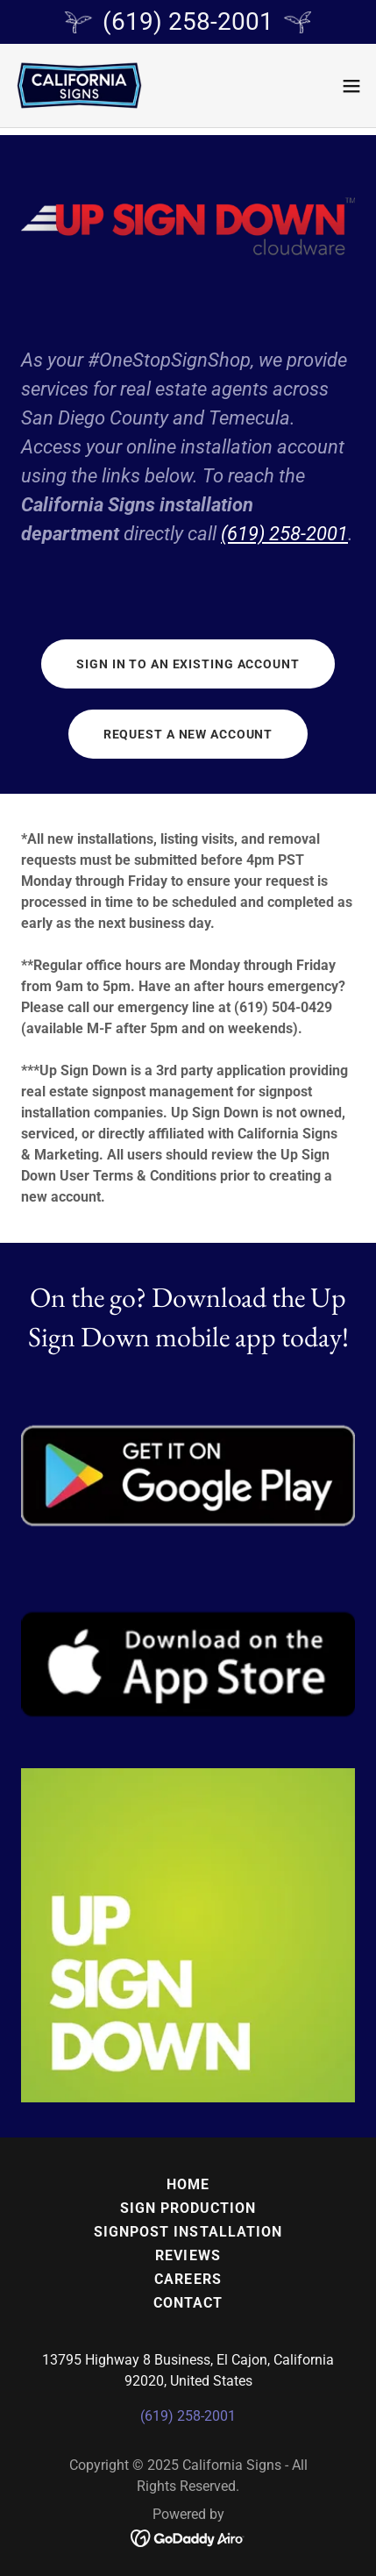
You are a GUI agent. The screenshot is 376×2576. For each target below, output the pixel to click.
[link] (79, 86)
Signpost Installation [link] (187, 2231)
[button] (351, 85)
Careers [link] (187, 2279)
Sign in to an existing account (187, 664)
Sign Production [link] (188, 2208)
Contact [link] (188, 2302)
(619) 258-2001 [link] (188, 2416)
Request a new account (188, 734)
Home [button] (188, 2184)
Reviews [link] (187, 2255)
